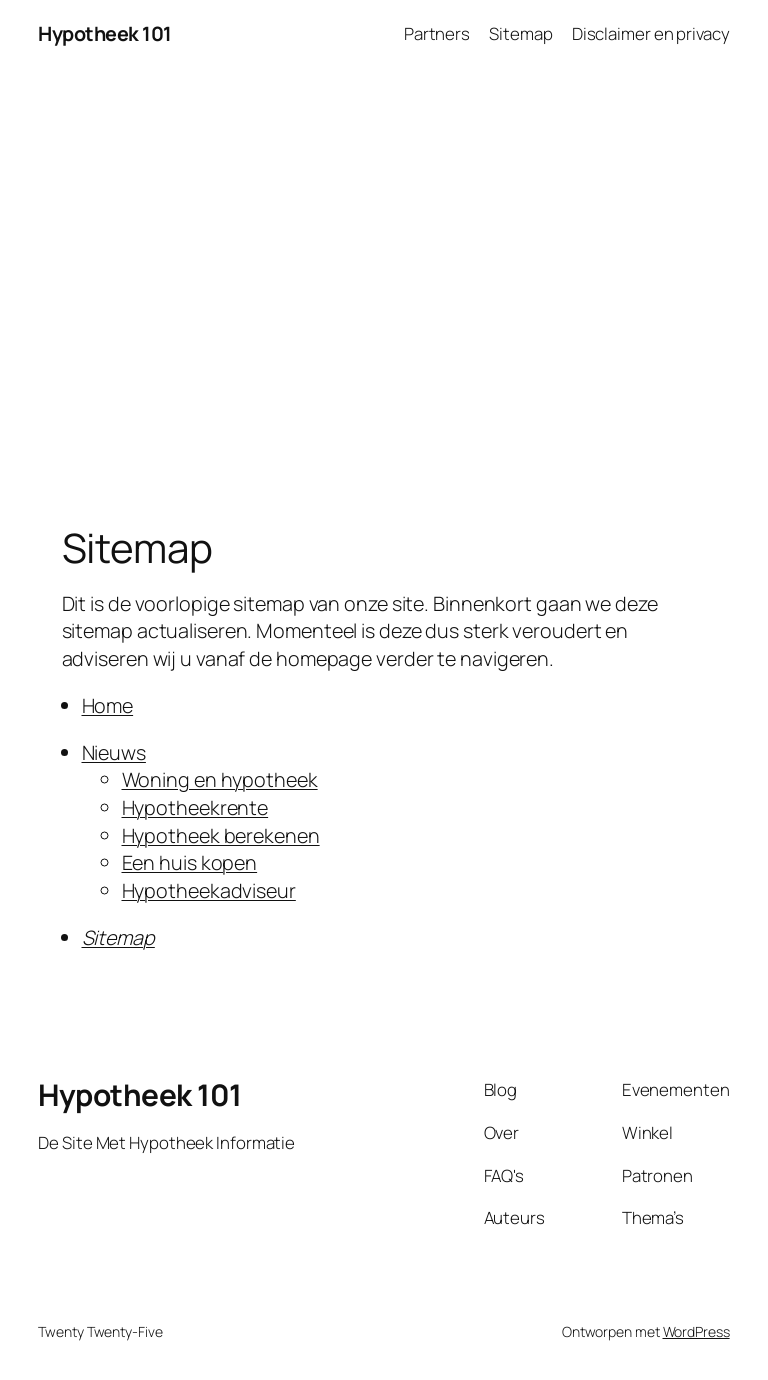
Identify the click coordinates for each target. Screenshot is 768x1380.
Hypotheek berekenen (221, 835)
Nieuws (114, 752)
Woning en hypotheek (220, 779)
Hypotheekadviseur (209, 890)
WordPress (696, 1331)
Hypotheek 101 (105, 33)
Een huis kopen (190, 862)
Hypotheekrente (195, 807)
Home (108, 705)
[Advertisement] (384, 278)
